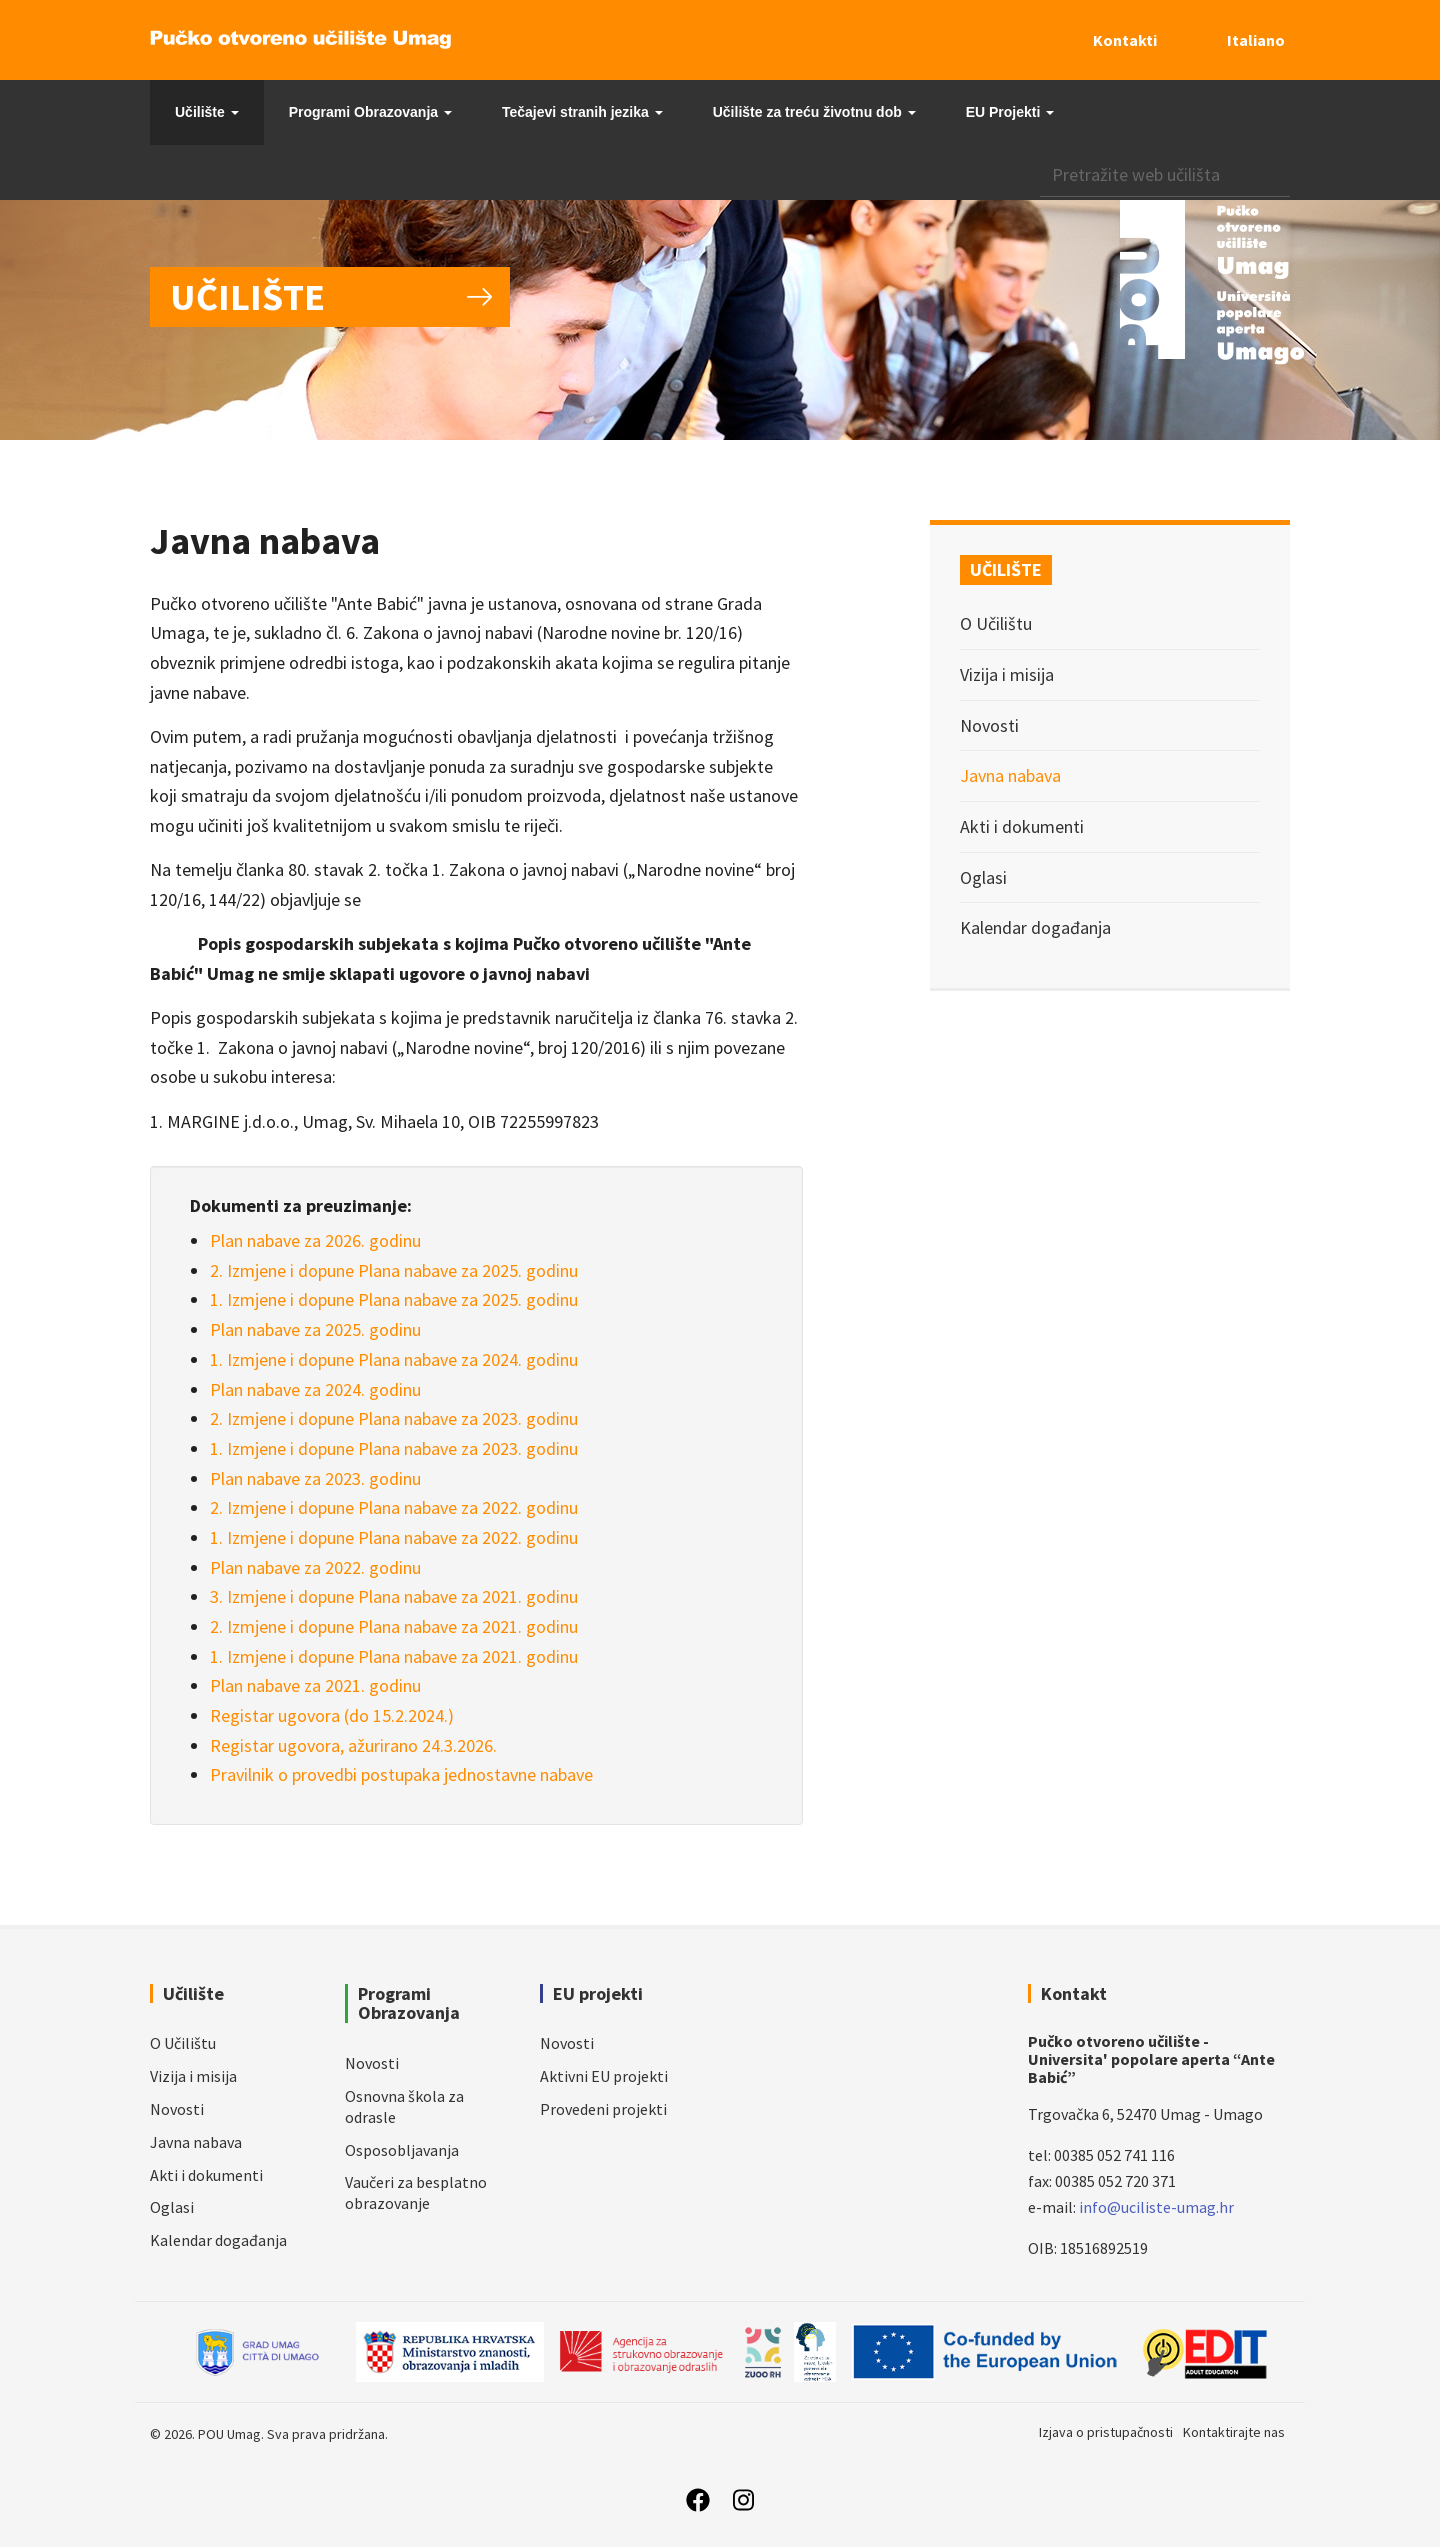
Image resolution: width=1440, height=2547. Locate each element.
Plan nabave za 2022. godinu (315, 1567)
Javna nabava (1010, 775)
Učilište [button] (207, 112)
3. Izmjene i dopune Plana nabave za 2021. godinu (394, 1596)
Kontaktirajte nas (1234, 2432)
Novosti (989, 725)
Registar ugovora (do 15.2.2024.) (332, 1715)
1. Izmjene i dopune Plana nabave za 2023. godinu (394, 1448)
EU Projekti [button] (1010, 112)
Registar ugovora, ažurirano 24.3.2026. (353, 1745)
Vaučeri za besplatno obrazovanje (416, 2192)
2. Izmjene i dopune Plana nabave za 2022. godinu (394, 1507)
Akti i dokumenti (1022, 826)
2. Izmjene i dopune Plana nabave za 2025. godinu (394, 1270)
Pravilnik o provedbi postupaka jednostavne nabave (401, 1774)
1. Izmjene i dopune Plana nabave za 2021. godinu (394, 1656)
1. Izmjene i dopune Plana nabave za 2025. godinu (394, 1299)
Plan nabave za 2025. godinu (315, 1329)
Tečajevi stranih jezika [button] (582, 112)
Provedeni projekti (603, 2109)
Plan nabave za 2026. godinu (315, 1240)
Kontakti (1125, 40)
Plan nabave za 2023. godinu (315, 1478)
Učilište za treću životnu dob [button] (814, 112)
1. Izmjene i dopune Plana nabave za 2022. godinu (394, 1537)
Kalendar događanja (1035, 927)
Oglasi (983, 877)
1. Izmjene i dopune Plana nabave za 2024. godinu (394, 1359)
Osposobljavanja (402, 2150)
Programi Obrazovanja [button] (370, 112)
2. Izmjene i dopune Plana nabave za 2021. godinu (394, 1626)
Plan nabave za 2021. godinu (315, 1685)
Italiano (1256, 40)
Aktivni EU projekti (604, 2076)
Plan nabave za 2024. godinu (315, 1389)
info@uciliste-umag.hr (1156, 2207)
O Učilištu (996, 623)
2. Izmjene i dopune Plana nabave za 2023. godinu (394, 1418)
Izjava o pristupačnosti (1106, 2432)
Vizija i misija (1007, 674)
